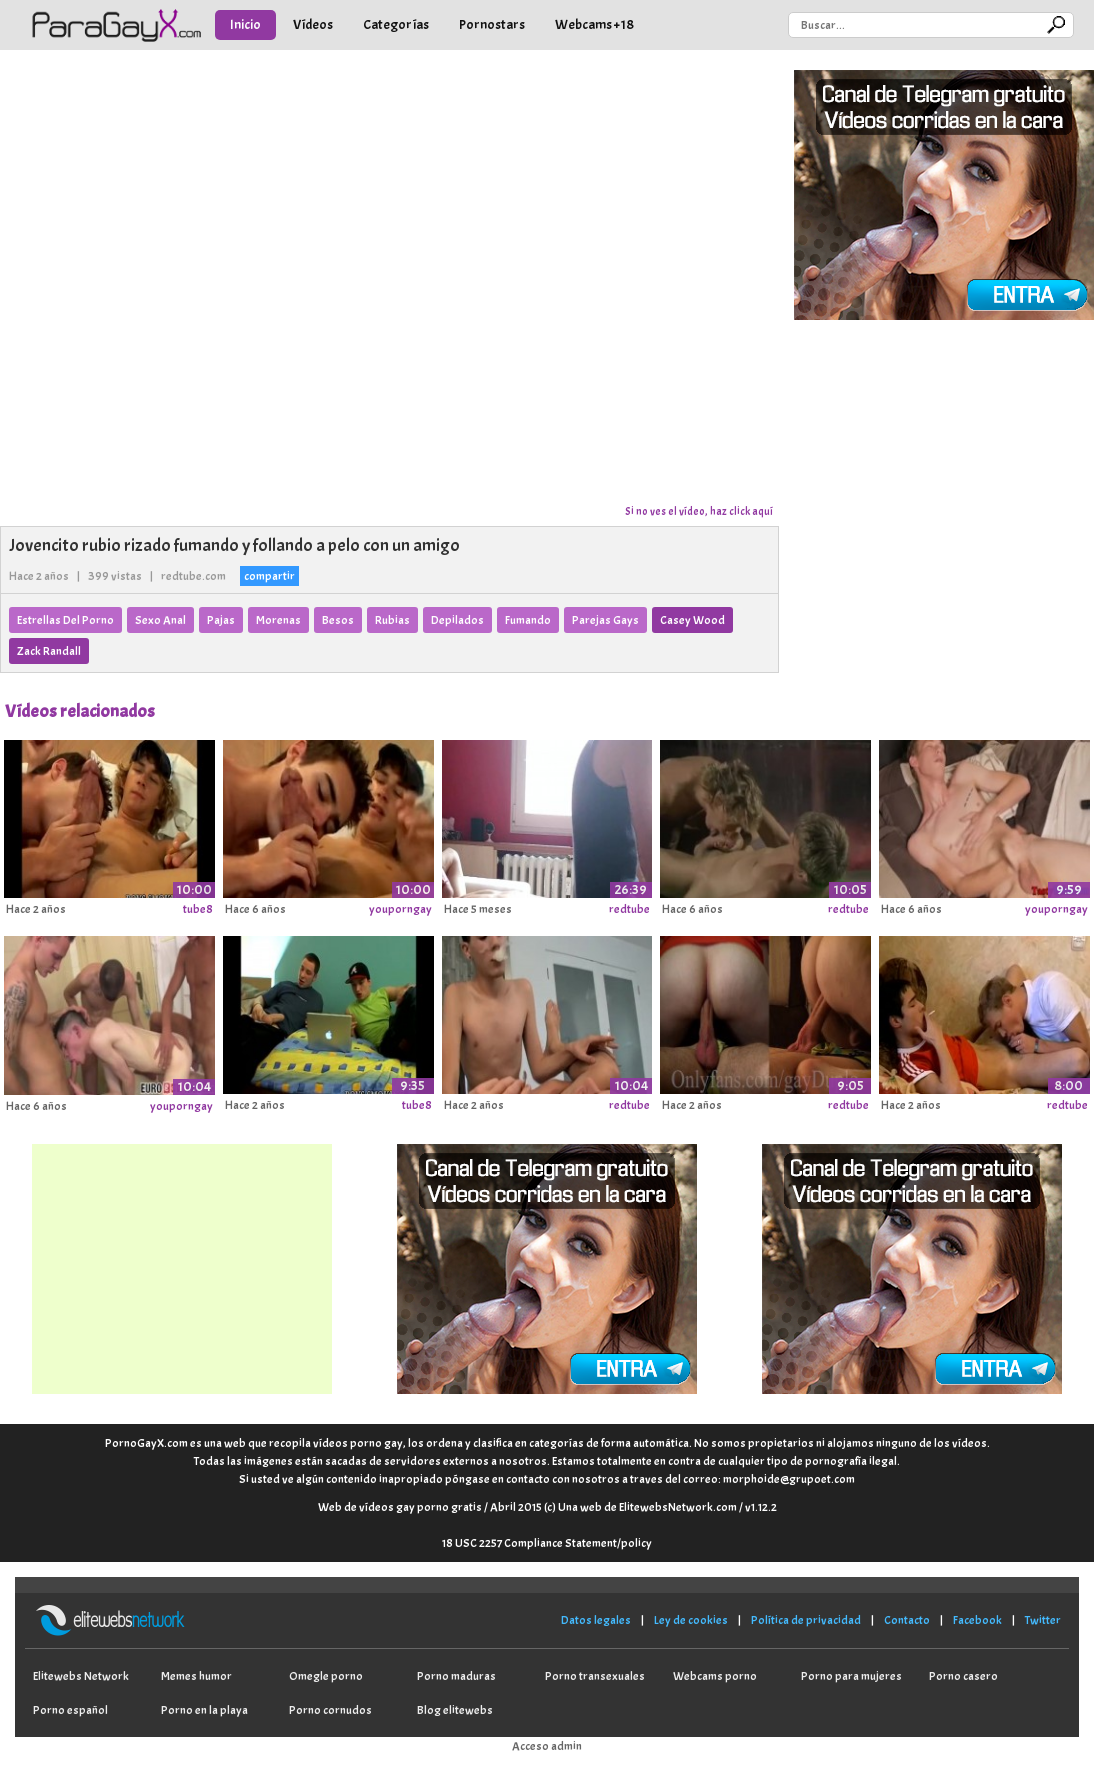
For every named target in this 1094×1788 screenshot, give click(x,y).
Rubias (392, 620)
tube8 (198, 909)
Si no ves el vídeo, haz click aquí (699, 511)
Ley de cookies (691, 1620)
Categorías (396, 24)
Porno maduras (456, 1676)
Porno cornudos (330, 1710)
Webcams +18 (594, 24)
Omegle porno (326, 1676)
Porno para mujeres (851, 1676)
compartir (269, 576)
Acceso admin (547, 1746)
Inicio (245, 24)
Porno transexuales (595, 1676)
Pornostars (492, 24)
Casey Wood (692, 620)
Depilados (457, 620)
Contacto (907, 1620)
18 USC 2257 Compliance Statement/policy (547, 1543)
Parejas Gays (605, 620)
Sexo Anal (160, 620)
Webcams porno (715, 1676)
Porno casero (963, 1676)
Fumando (528, 620)
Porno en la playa (204, 1710)
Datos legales (596, 1620)
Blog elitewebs (455, 1710)
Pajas (221, 620)
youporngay (400, 909)
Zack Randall (49, 651)
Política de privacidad (806, 1620)
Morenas (278, 620)
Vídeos (313, 24)
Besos (338, 620)
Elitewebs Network (81, 1676)
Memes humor (196, 1676)
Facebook (977, 1620)
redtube (629, 909)
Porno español (70, 1710)
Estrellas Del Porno (65, 620)
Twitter (1043, 1620)
